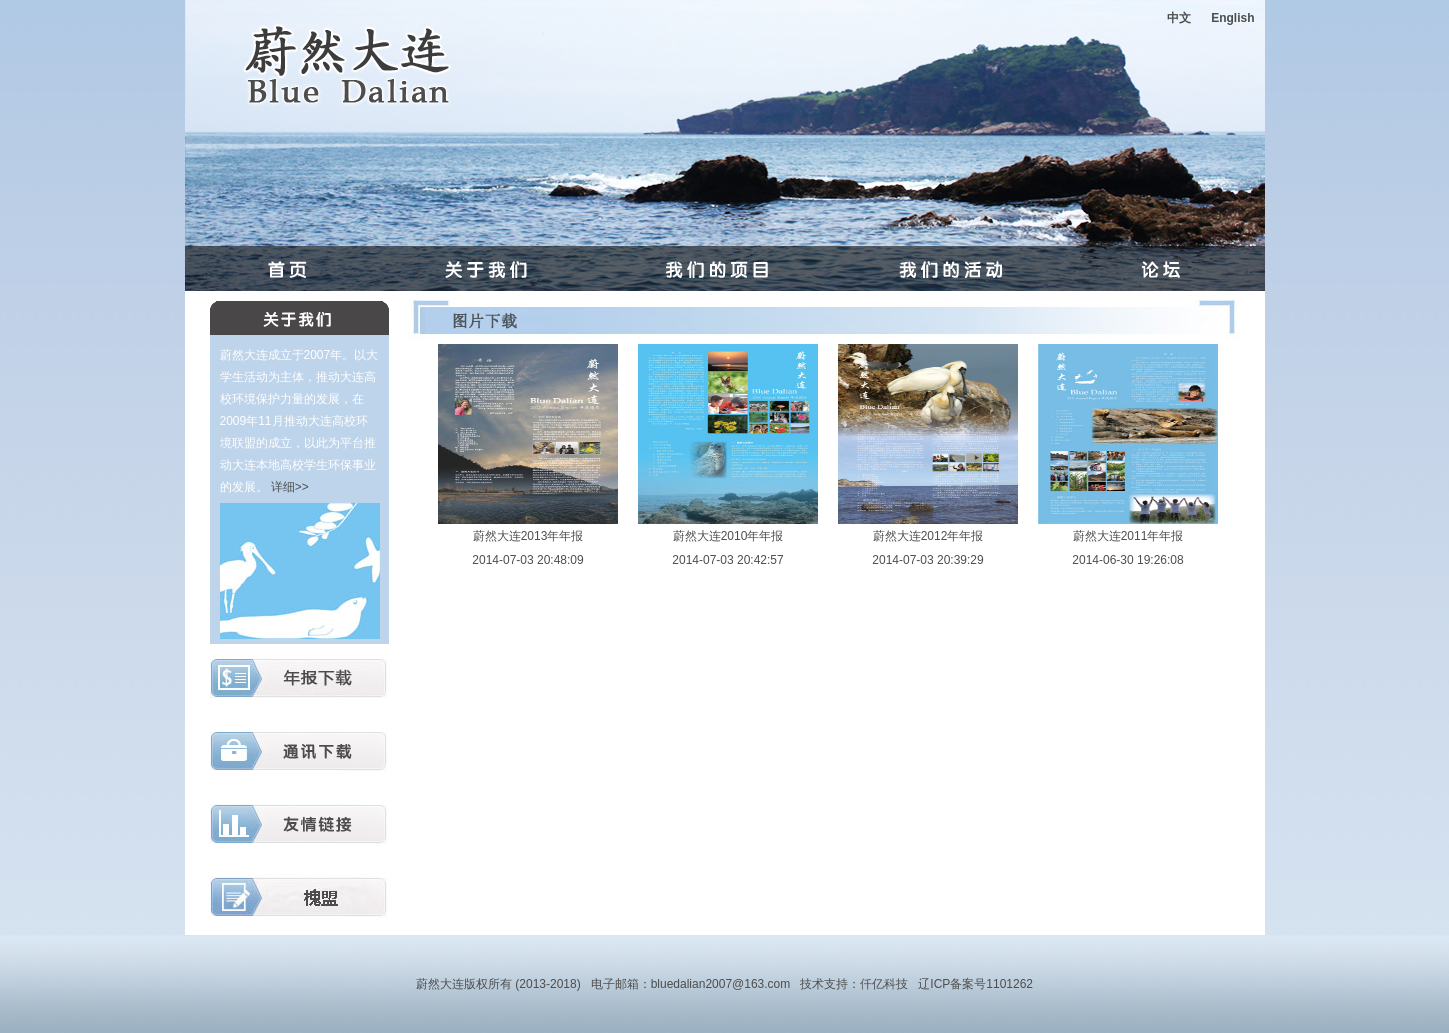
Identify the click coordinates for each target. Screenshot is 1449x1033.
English (1232, 18)
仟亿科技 (884, 984)
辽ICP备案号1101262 (975, 984)
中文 (1179, 18)
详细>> (290, 487)
